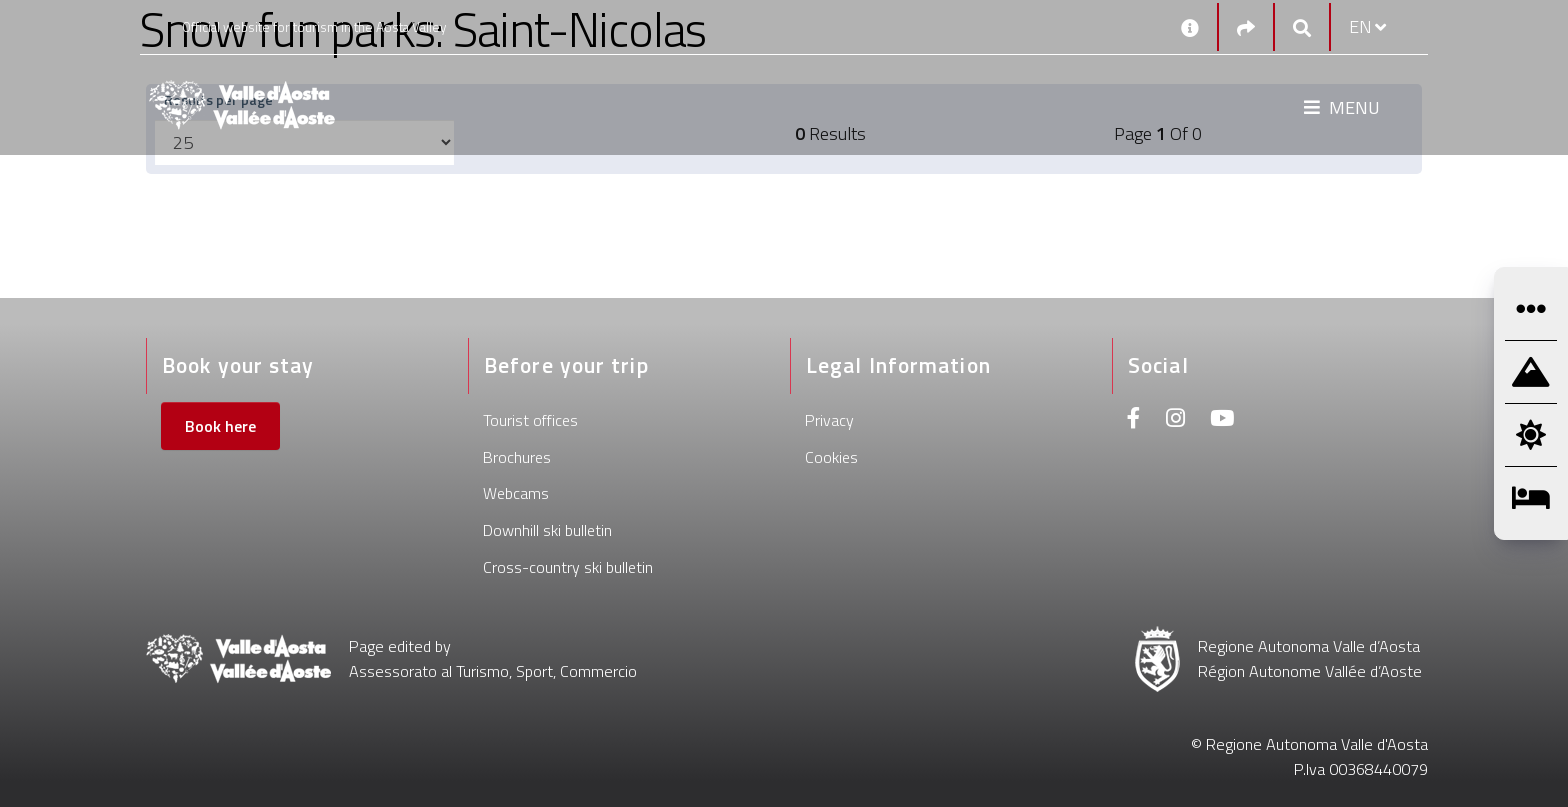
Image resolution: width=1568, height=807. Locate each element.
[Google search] (1302, 27)
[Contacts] (1190, 27)
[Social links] (1246, 27)
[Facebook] (1134, 420)
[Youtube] (1222, 420)
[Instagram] (1175, 420)
